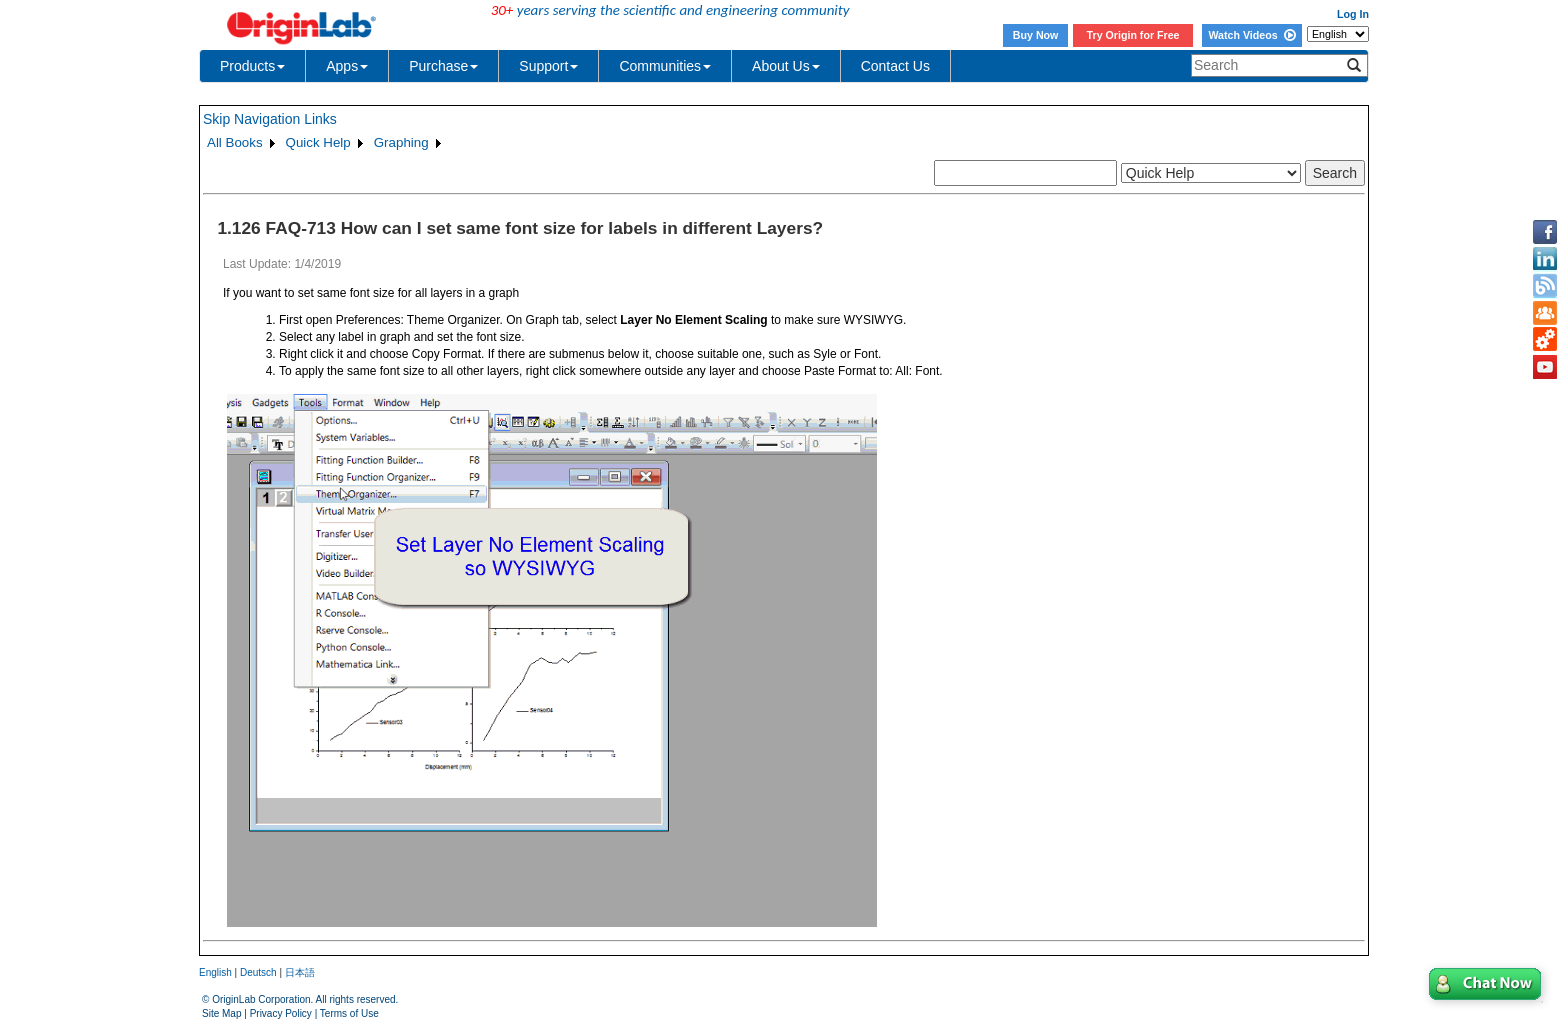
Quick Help (318, 142)
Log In (1353, 14)
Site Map (221, 1013)
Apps (347, 66)
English (215, 972)
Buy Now (1036, 35)
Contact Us (895, 66)
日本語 (300, 972)
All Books (235, 142)
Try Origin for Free (1133, 35)
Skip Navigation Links (270, 119)
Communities (665, 66)
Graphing (401, 142)
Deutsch (258, 972)
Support (548, 66)
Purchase (443, 66)
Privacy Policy (281, 1013)
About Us (786, 66)
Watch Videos (1251, 35)
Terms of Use (349, 1013)
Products (252, 66)
